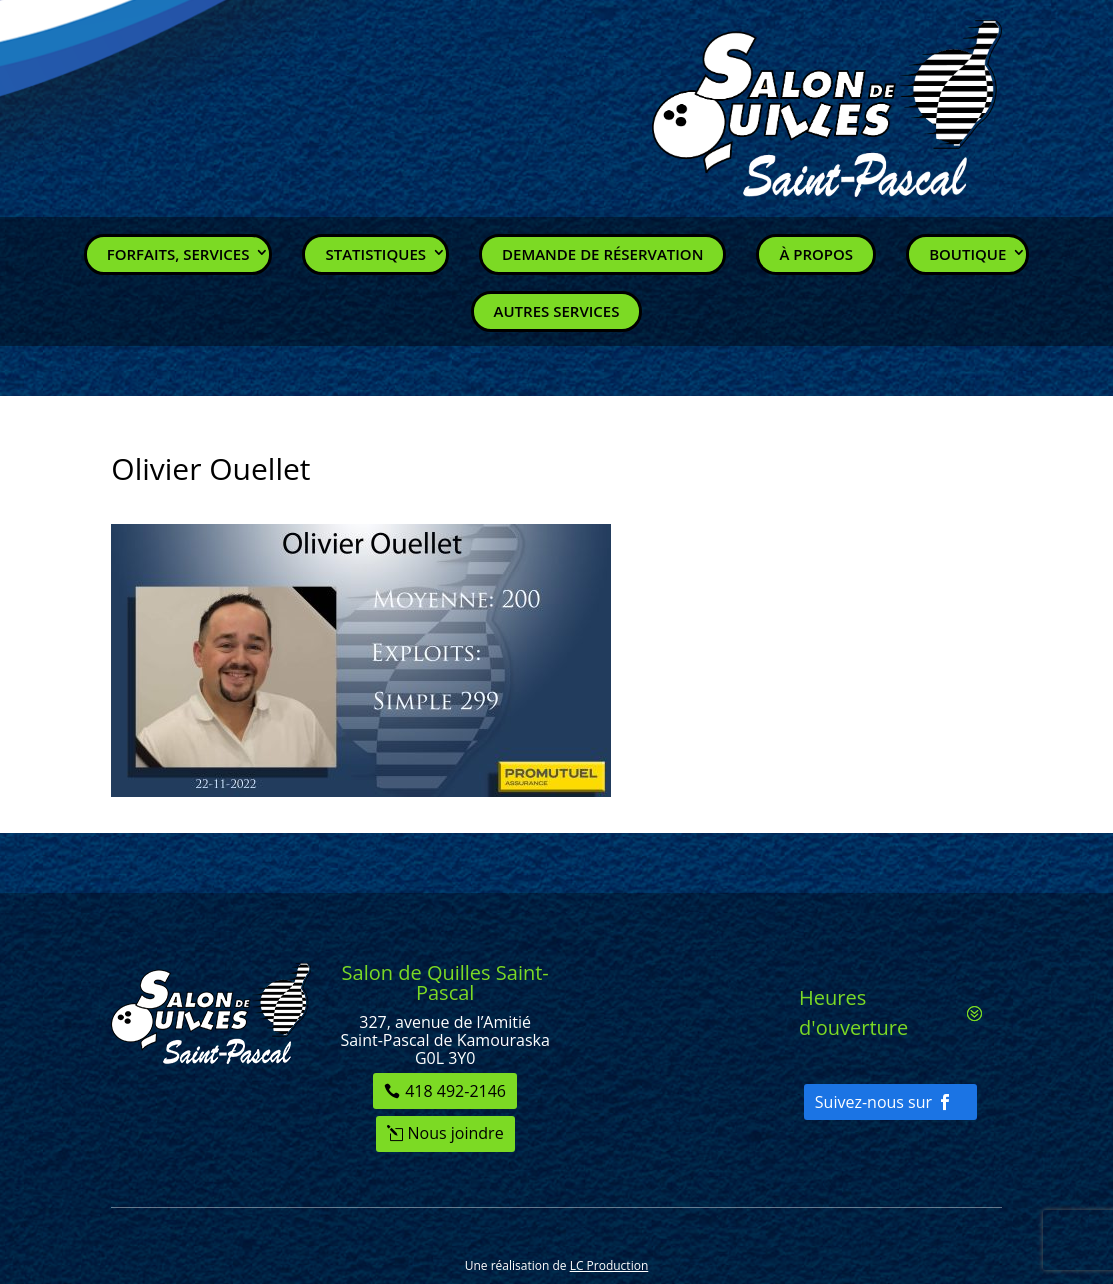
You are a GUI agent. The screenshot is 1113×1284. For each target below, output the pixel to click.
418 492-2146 (455, 1091)
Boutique (967, 254)
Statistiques (375, 254)
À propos (816, 254)
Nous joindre (456, 1133)
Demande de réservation (602, 254)
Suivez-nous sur (873, 1102)
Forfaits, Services (178, 254)
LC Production (609, 1265)
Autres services (557, 311)
